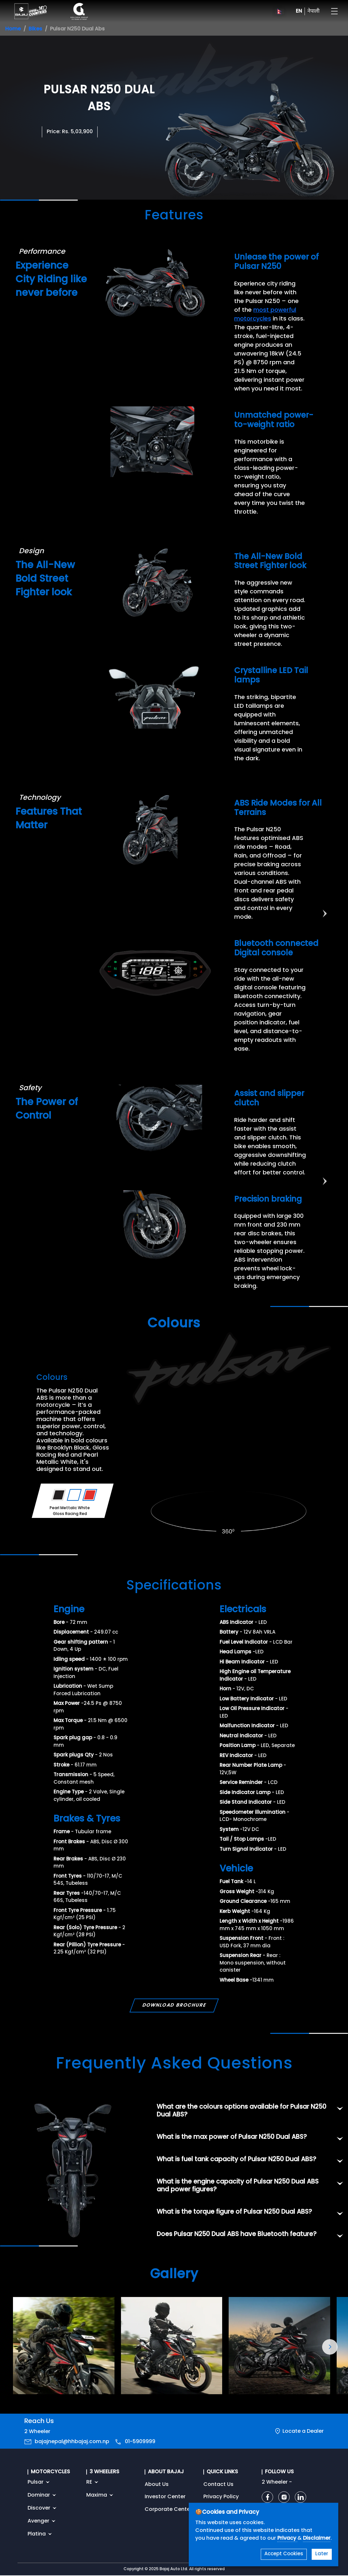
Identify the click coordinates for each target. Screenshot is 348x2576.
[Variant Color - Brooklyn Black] (59, 1495)
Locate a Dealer (303, 2431)
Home (13, 29)
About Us (157, 2484)
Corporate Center (168, 2509)
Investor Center (165, 2497)
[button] (330, 2347)
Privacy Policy (221, 2497)
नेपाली (313, 11)
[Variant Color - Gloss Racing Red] (90, 1495)
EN (299, 11)
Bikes (35, 29)
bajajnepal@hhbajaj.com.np (72, 2441)
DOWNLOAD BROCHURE (174, 2005)
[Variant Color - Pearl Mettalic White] (74, 1495)
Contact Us (218, 2484)
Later (321, 2554)
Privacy (287, 2538)
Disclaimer (316, 2538)
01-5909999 (140, 2441)
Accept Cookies (283, 2554)
